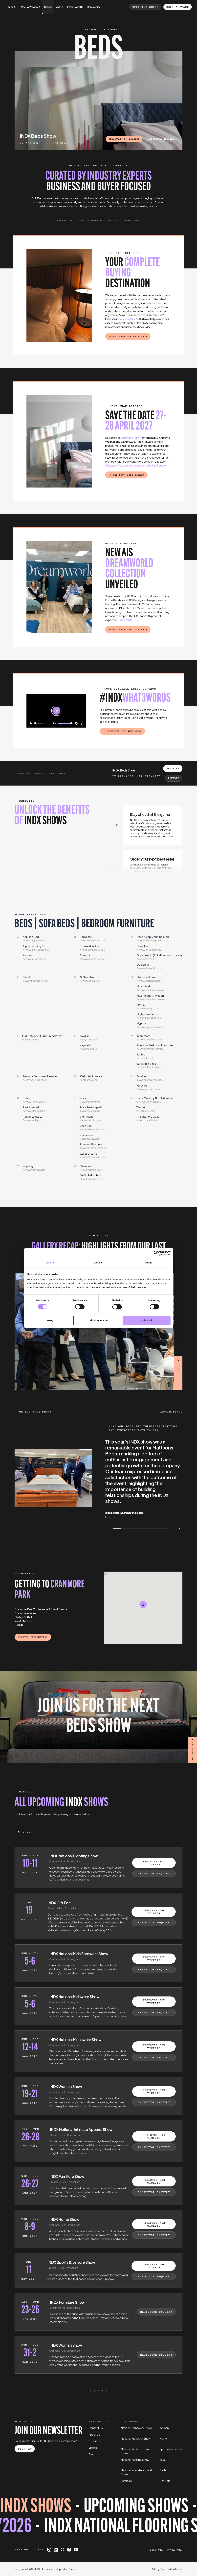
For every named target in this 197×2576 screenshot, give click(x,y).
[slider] (39, 723)
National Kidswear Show (136, 2438)
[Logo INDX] (10, 7)
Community (92, 9)
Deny (50, 1320)
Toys (162, 2459)
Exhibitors (95, 2441)
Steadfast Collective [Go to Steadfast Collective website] (171, 2569)
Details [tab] (98, 1262)
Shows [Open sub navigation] (47, 9)
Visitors (93, 2447)
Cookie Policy (155, 2549)
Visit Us (58, 9)
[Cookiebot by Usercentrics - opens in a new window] (156, 1253)
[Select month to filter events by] (24, 1832)
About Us (94, 2434)
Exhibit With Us (74, 9)
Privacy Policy (174, 2549)
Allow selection (98, 1320)
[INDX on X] (63, 2550)
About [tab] (148, 1262)
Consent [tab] (49, 1262)
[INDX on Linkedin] (56, 2550)
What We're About (29, 9)
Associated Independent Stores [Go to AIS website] (59, 2569)
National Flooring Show (135, 2459)
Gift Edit (164, 2480)
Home (163, 2438)
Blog (91, 2454)
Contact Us (96, 2428)
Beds (162, 2470)
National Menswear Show (136, 2428)
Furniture (126, 2480)
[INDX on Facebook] (69, 2550)
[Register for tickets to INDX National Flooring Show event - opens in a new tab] (98, 2517)
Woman (164, 2428)
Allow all (147, 1320)
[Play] (30, 723)
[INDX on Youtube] (76, 2550)
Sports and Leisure (170, 2449)
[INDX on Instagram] (49, 2550)
